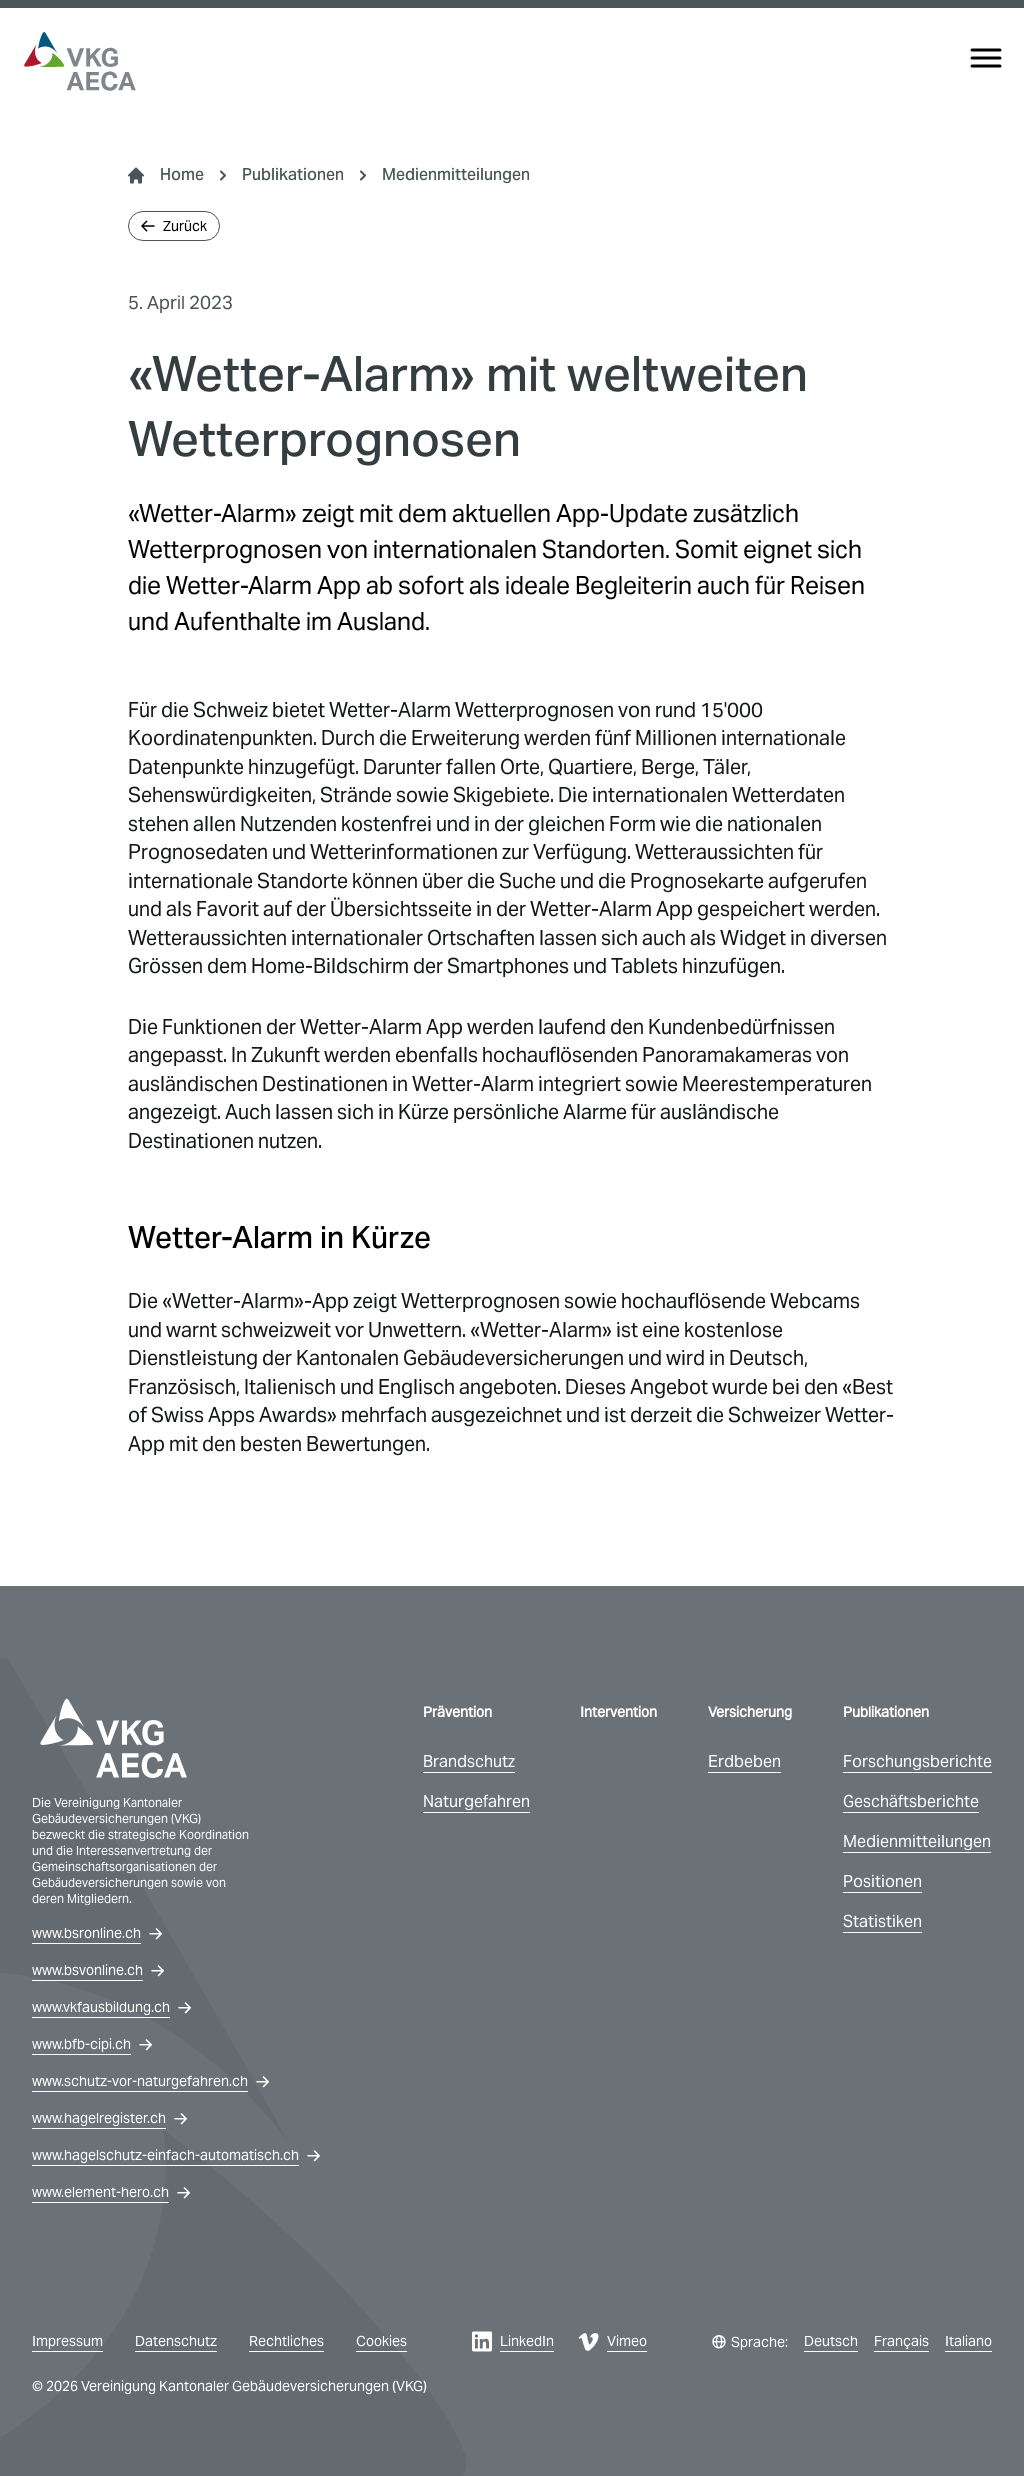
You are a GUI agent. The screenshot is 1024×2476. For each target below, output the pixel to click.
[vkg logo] (80, 61)
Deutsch (831, 2341)
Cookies (381, 2341)
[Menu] (986, 58)
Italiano (968, 2341)
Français (901, 2341)
